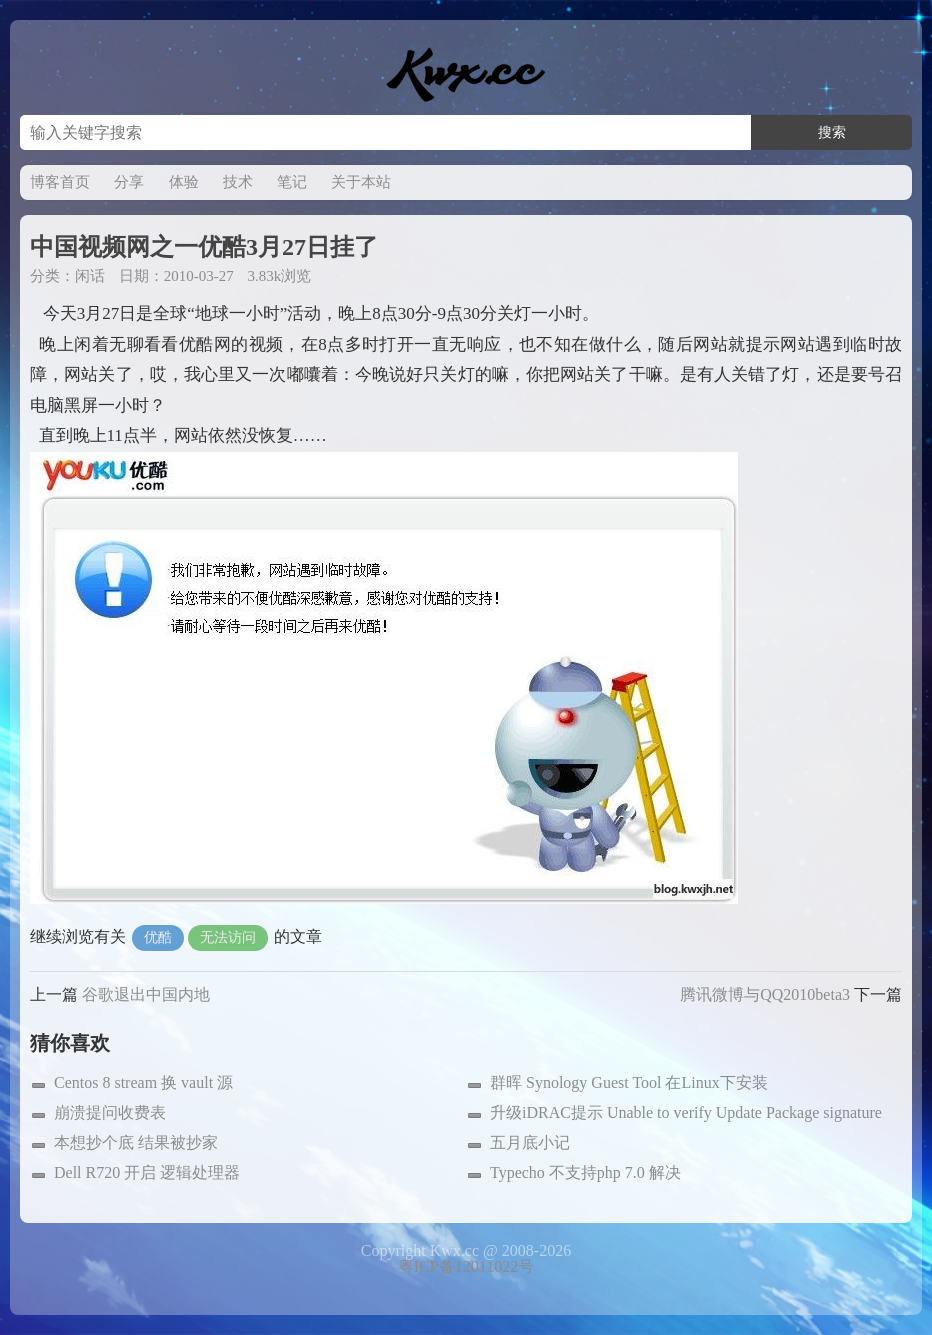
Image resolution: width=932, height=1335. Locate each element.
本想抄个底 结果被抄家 (136, 1142)
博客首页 (60, 182)
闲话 (90, 276)
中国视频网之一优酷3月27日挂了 (204, 247)
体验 (184, 182)
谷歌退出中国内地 (146, 994)
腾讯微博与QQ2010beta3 (765, 994)
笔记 (292, 182)
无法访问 (228, 937)
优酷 (158, 937)
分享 (129, 182)
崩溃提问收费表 (110, 1112)
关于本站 (361, 182)
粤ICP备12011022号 (466, 1266)
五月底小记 (530, 1142)
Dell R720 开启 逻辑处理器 (147, 1172)
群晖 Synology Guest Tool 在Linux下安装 (629, 1082)
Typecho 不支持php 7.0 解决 (585, 1172)
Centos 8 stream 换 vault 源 (143, 1082)
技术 (238, 182)
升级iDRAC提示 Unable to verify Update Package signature (686, 1112)
